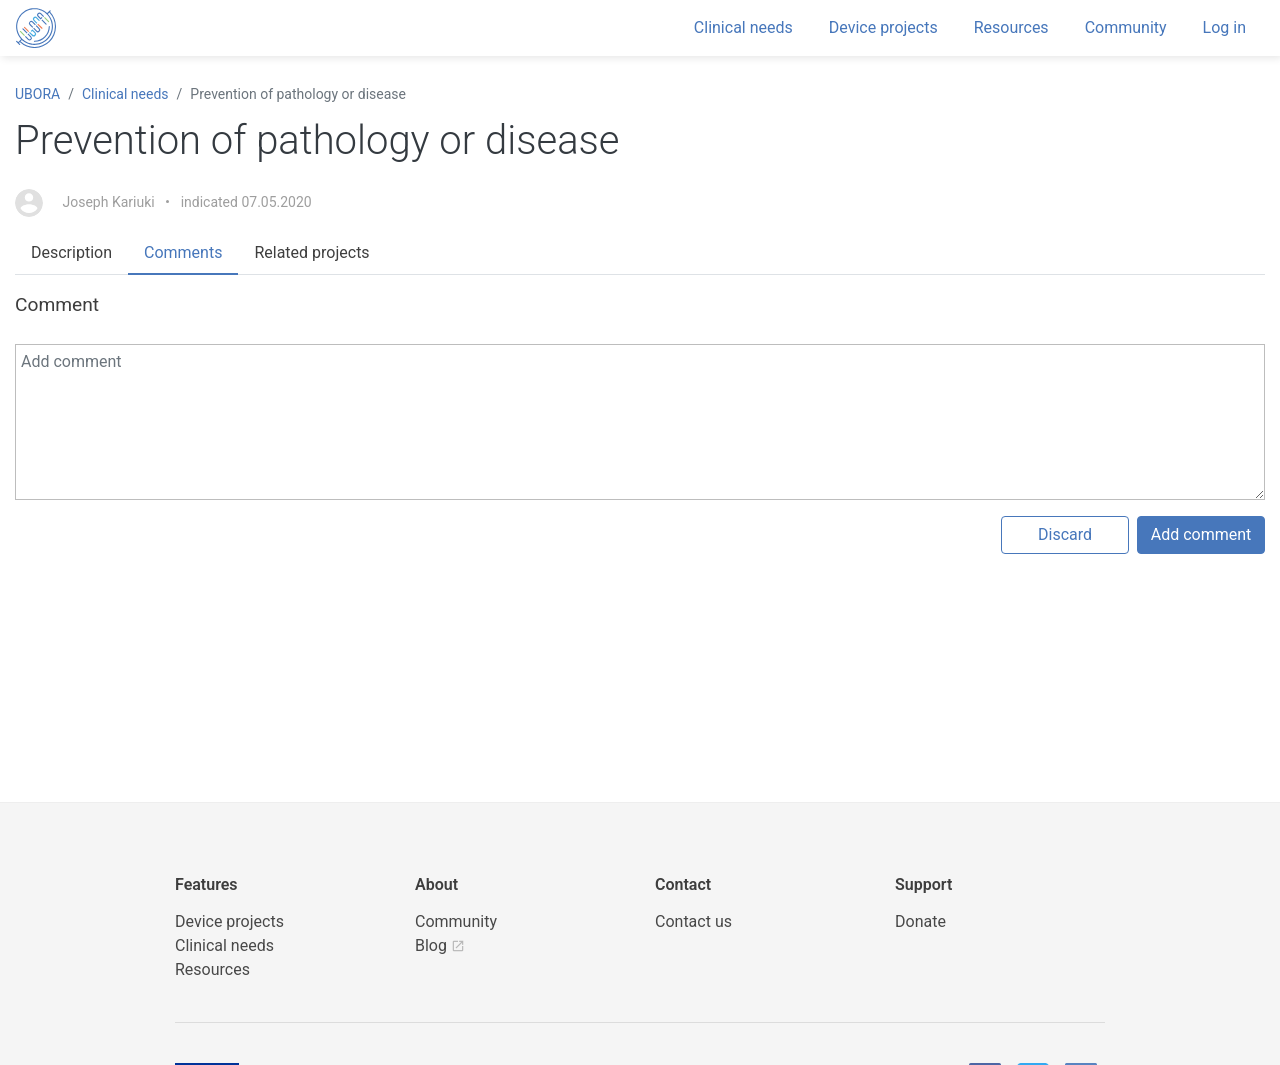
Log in (1224, 27)
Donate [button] (920, 921)
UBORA (37, 94)
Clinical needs (743, 27)
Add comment (1201, 534)
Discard (1065, 534)
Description (71, 252)
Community (1126, 27)
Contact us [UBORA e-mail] (693, 921)
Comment (57, 304)
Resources (1011, 27)
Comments (183, 252)
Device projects (883, 27)
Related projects (311, 252)
